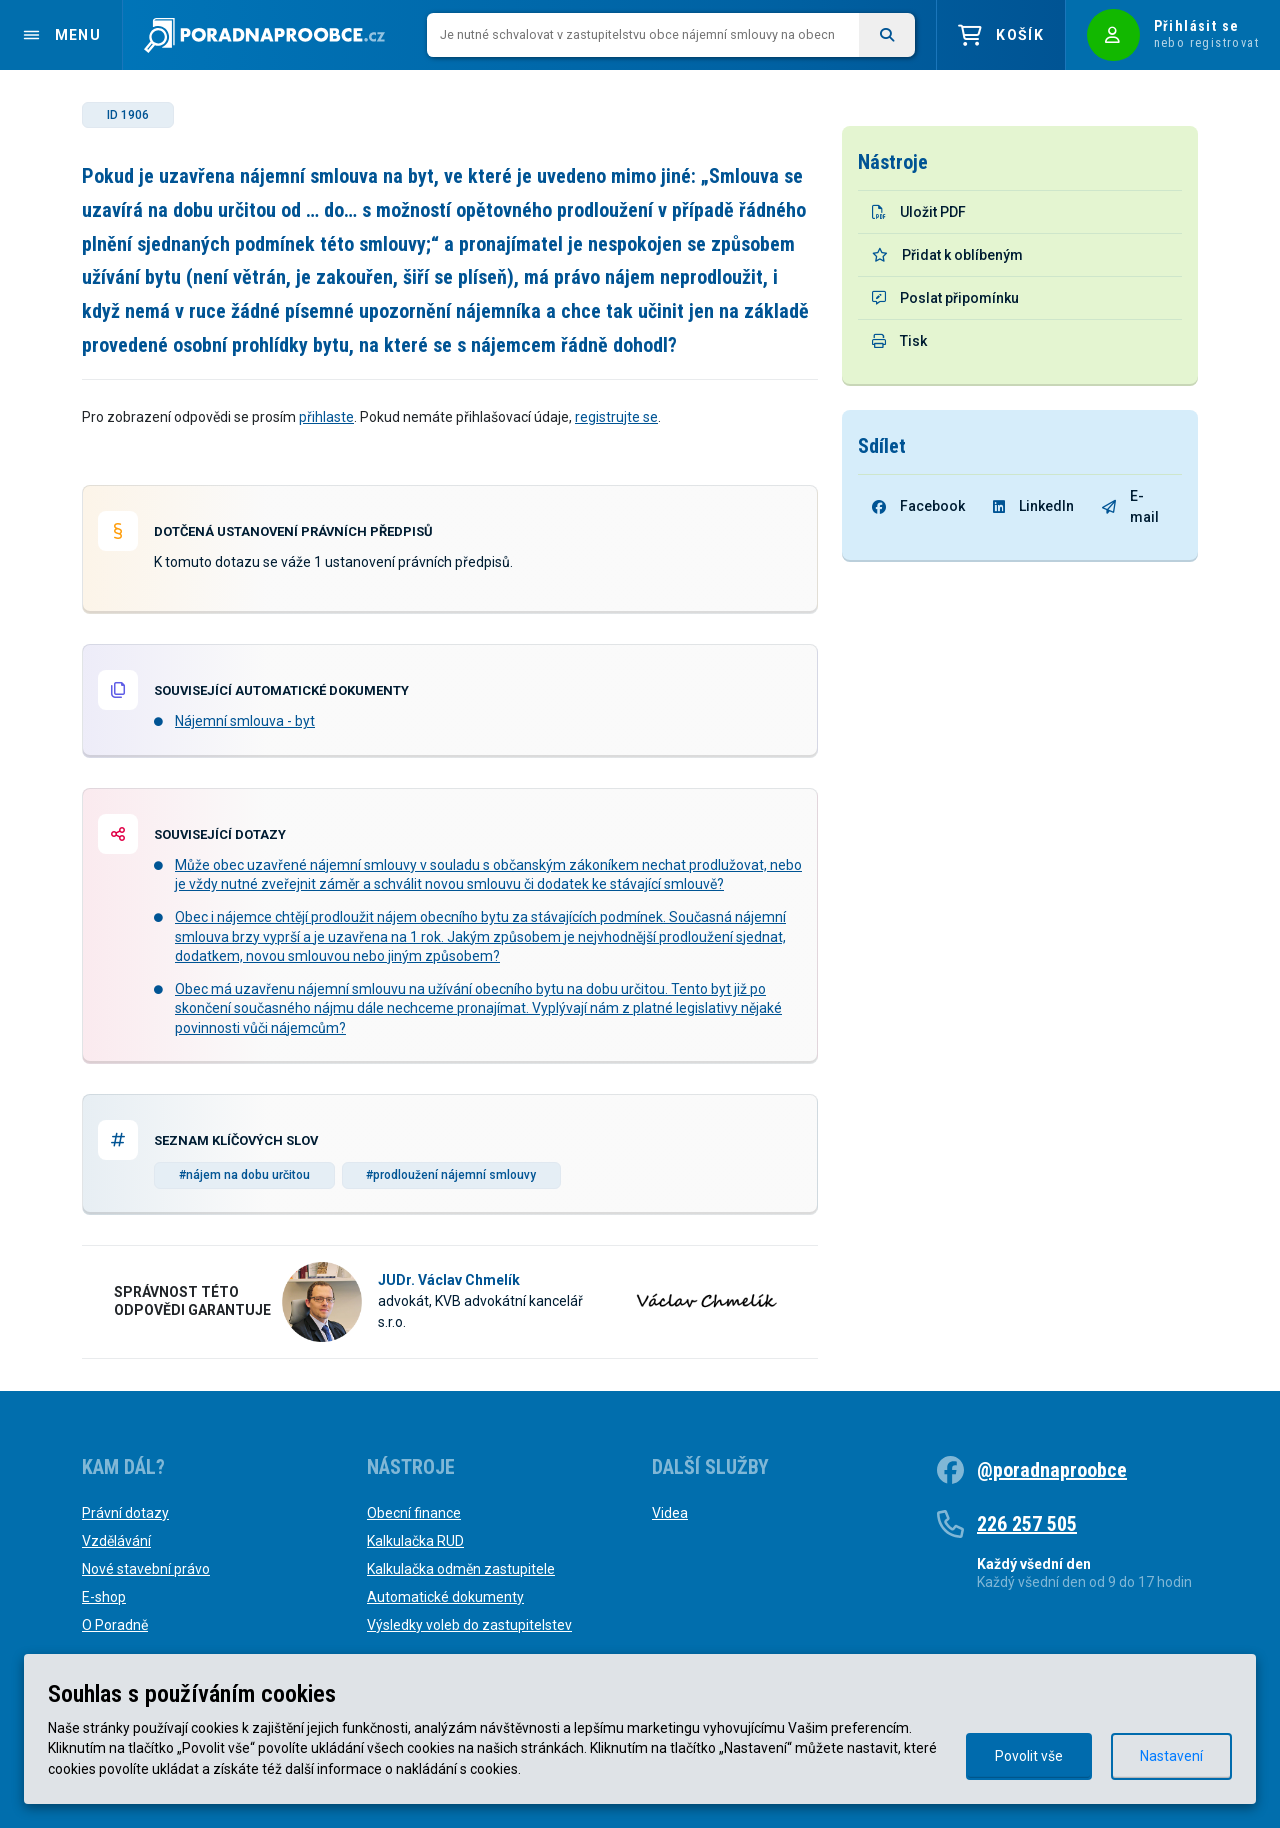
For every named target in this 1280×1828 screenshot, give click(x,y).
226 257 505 (1027, 1524)
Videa (670, 1513)
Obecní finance (414, 1513)
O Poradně (115, 1625)
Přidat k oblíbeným (947, 255)
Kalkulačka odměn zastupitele (461, 1569)
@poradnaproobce (1052, 1470)
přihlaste (326, 417)
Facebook (918, 506)
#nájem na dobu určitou (244, 1175)
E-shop (104, 1597)
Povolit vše (1029, 1756)
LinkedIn (1033, 506)
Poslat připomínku (945, 298)
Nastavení (1171, 1756)
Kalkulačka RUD (415, 1541)
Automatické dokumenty (445, 1597)
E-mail (1130, 506)
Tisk (899, 341)
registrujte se (616, 417)
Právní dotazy (125, 1513)
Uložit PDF (919, 212)
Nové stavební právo (146, 1569)
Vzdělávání (116, 1541)
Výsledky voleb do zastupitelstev (469, 1625)
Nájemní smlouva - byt (245, 721)
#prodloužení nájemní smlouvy (451, 1175)
